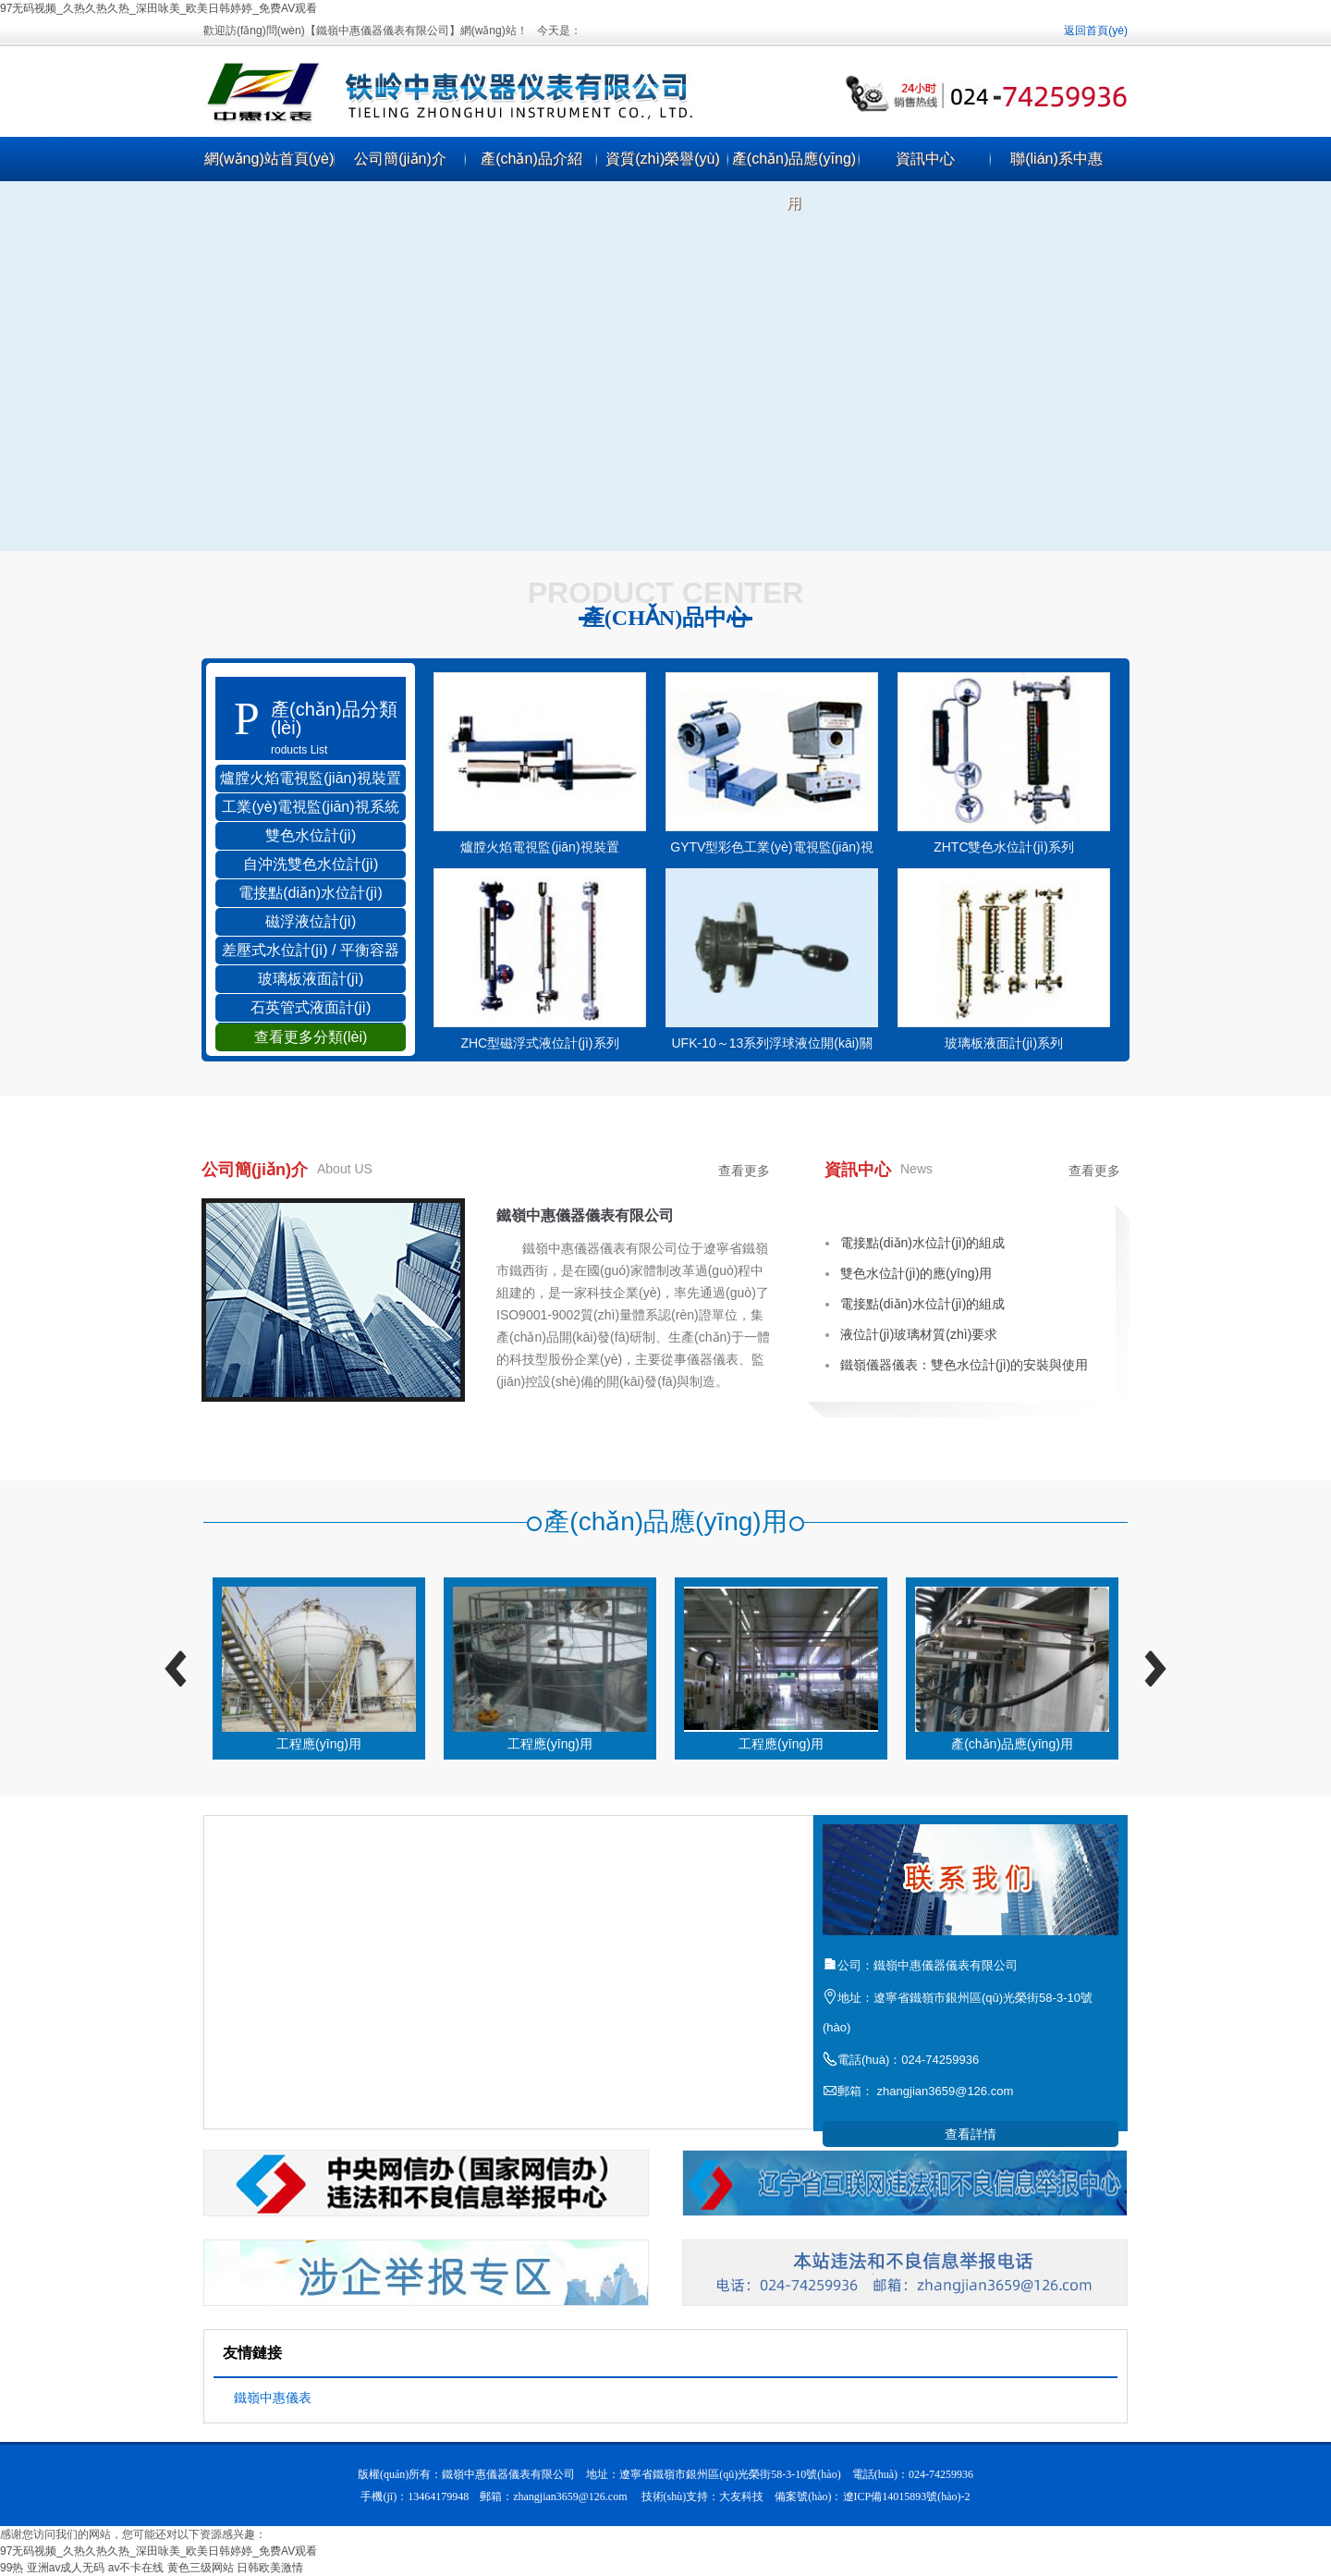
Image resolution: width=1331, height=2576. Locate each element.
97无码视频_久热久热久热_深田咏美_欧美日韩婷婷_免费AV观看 (158, 8)
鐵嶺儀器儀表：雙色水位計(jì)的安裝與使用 (964, 1364)
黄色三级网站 (200, 2567)
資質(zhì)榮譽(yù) (662, 158)
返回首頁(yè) (1096, 30)
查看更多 (744, 1170)
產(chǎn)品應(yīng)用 (794, 181)
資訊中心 (925, 158)
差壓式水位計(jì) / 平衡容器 (310, 950)
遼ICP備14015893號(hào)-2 (907, 2496)
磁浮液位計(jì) (311, 921)
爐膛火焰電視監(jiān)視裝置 (310, 778)
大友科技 (741, 2496)
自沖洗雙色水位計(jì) (311, 864)
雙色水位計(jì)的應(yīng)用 (916, 1273)
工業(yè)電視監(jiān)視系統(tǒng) (310, 810)
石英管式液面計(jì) (311, 1007)
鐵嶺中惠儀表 (272, 2397)
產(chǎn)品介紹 (531, 158)
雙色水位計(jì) (311, 835)
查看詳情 (970, 2134)
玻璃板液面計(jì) (311, 979)
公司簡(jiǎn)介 (400, 158)
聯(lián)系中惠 (1056, 158)
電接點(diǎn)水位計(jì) (310, 893)
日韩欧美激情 (270, 2567)
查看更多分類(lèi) (311, 1037)
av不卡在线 (136, 2567)
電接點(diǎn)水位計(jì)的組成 (922, 1242)
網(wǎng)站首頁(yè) (269, 158)
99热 (11, 2567)
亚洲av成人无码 (66, 2567)
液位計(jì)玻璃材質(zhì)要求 (918, 1334)
